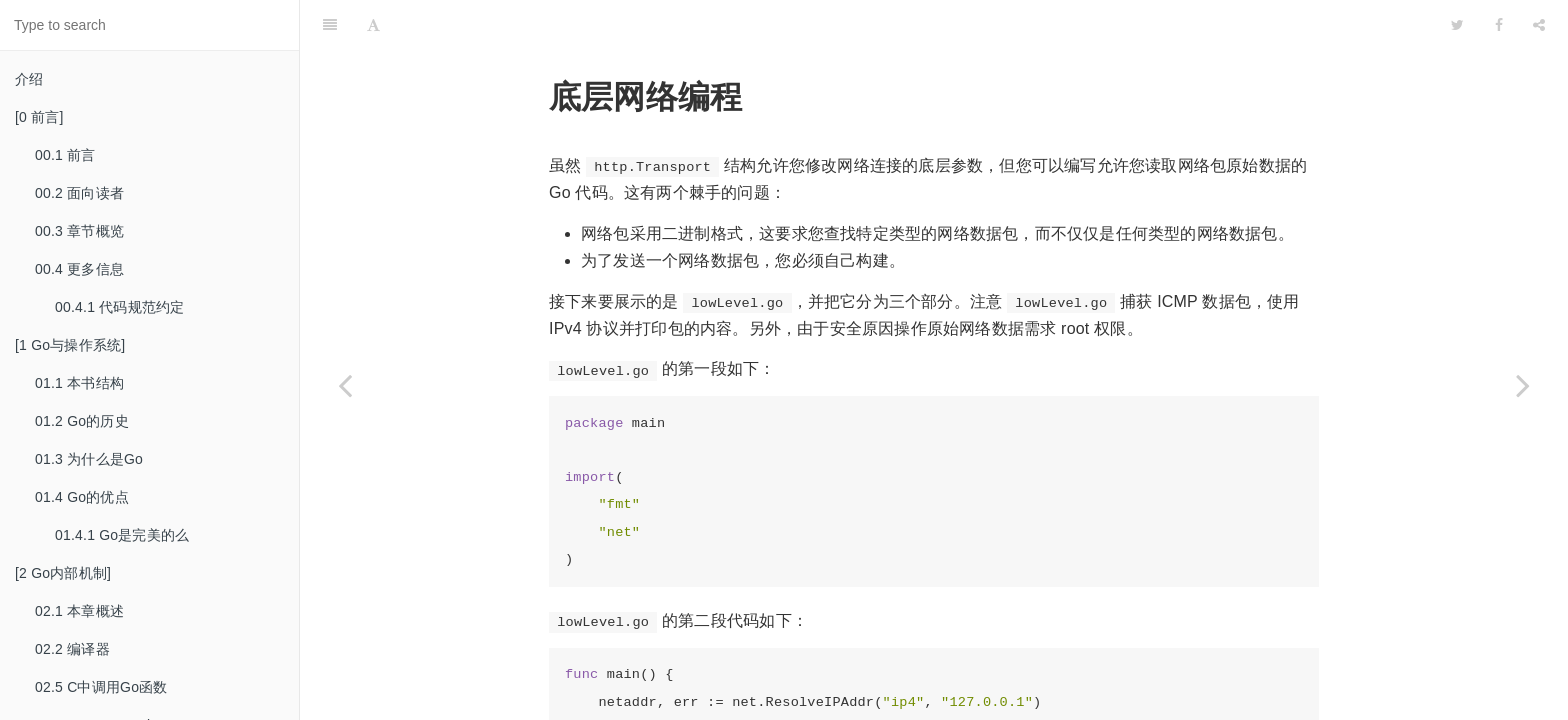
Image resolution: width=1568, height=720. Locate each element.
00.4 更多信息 (79, 269)
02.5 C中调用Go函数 (101, 687)
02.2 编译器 (72, 649)
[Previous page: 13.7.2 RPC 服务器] (345, 385)
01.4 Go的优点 (82, 497)
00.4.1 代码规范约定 (119, 307)
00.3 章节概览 (79, 231)
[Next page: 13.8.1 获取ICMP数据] (1523, 385)
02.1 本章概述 (79, 611)
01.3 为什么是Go (89, 459)
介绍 (29, 79)
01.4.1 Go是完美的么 (122, 535)
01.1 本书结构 (79, 383)
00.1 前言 (65, 155)
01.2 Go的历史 (82, 421)
